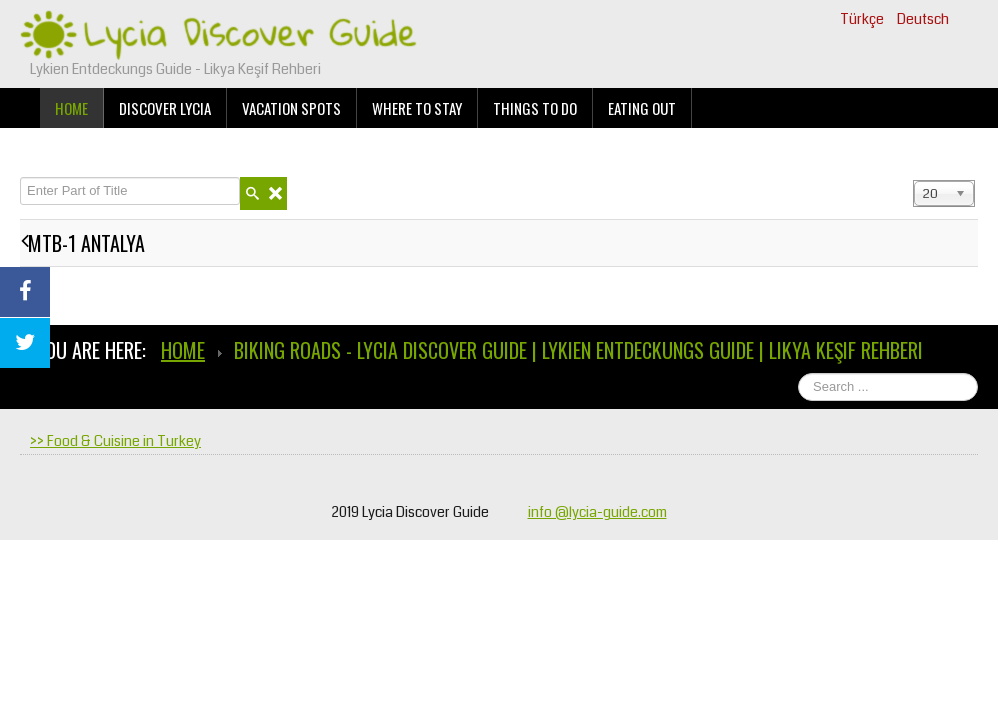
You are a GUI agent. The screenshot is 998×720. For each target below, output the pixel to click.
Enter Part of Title (20, 177)
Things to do (535, 108)
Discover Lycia (165, 108)
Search (978, 373)
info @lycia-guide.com (597, 512)
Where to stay (417, 108)
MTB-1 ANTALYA (86, 243)
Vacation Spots (291, 108)
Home (71, 108)
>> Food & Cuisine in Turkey (115, 441)
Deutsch (923, 19)
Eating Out (642, 108)
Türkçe (863, 19)
